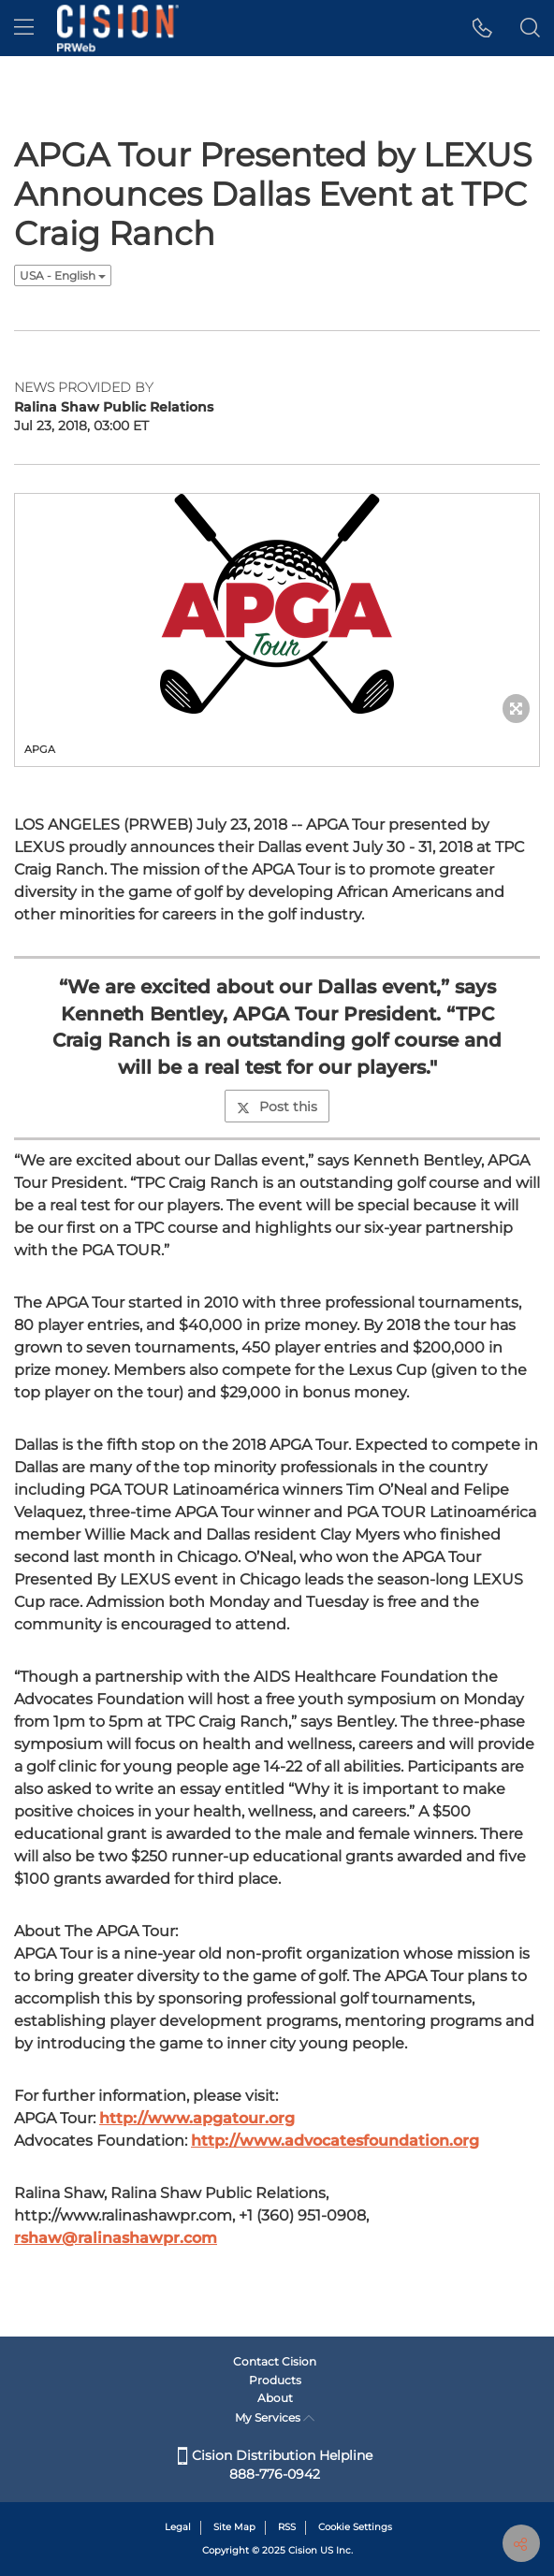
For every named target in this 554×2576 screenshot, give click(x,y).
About (275, 2398)
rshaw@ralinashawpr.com (115, 2238)
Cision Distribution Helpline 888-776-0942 (275, 2464)
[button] (482, 28)
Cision (302, 2550)
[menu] (24, 28)
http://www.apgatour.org (197, 2118)
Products (275, 2380)
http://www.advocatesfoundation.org (335, 2140)
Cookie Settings (355, 2527)
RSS (287, 2527)
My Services (274, 2417)
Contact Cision (274, 2361)
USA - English (63, 275)
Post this (277, 1106)
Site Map (234, 2527)
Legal (178, 2527)
